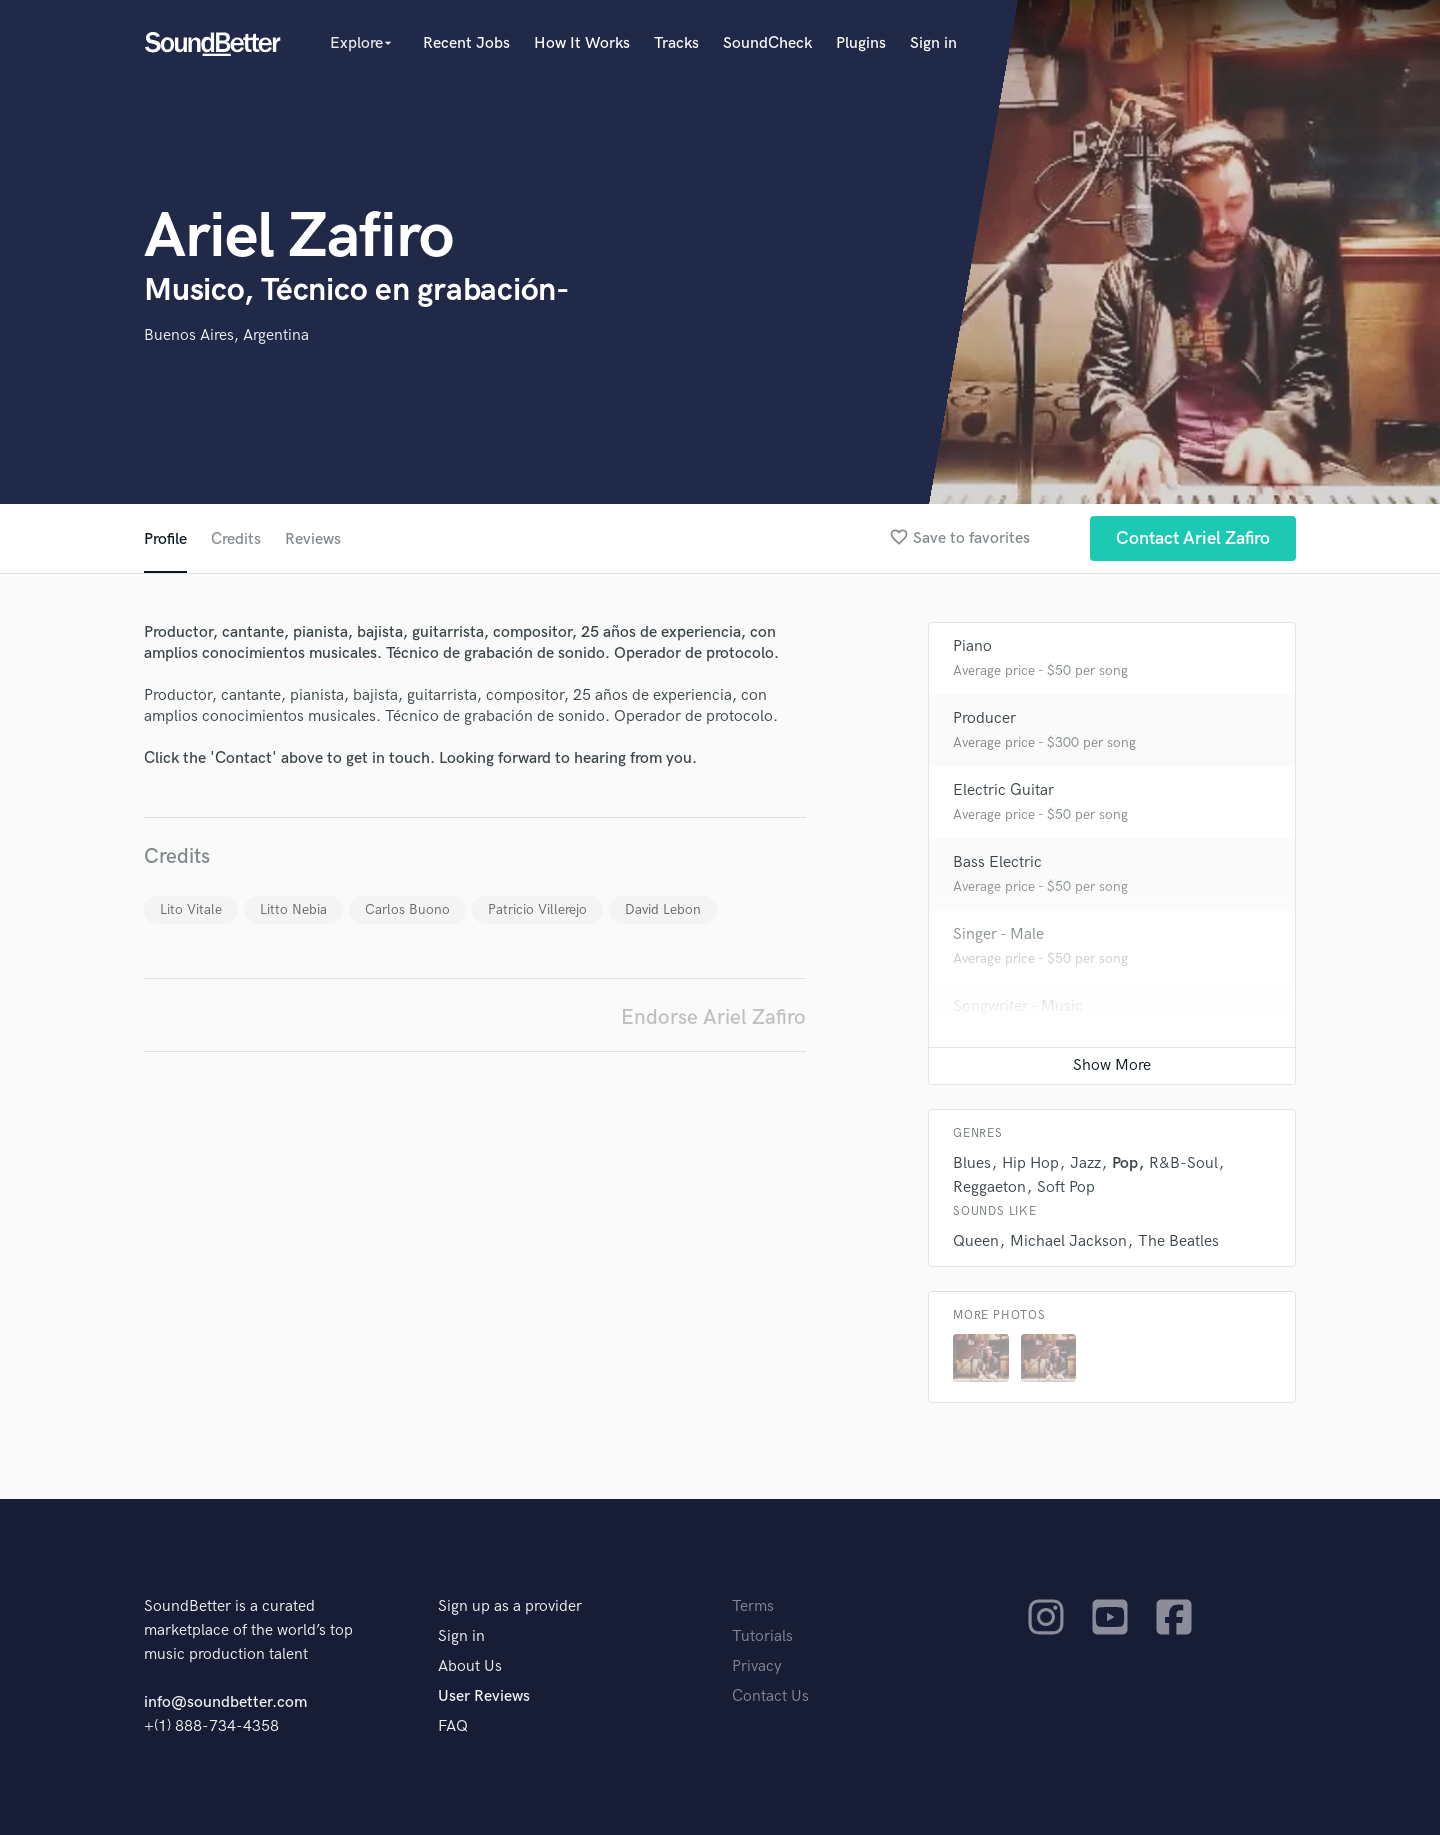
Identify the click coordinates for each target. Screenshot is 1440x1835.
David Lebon (663, 909)
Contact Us (770, 1696)
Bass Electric (997, 862)
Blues (972, 1163)
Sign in (933, 43)
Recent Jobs (466, 43)
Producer (984, 718)
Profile (165, 539)
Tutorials (762, 1636)
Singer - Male (998, 934)
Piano (972, 646)
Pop (1125, 1163)
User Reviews (484, 1696)
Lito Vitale (191, 909)
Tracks (676, 43)
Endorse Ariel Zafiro (713, 1017)
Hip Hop (1030, 1163)
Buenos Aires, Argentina (226, 335)
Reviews (313, 539)
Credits (236, 539)
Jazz (1085, 1163)
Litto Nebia (293, 909)
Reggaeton (989, 1187)
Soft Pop (1066, 1187)
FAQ (453, 1726)
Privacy (757, 1666)
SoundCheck (767, 43)
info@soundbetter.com (225, 1702)
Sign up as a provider (510, 1606)
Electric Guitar (1003, 790)
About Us (470, 1666)
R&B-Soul (1183, 1163)
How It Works (582, 43)
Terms (753, 1606)
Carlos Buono (407, 909)
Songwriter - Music (1018, 1006)
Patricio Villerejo (537, 909)
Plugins (861, 43)
